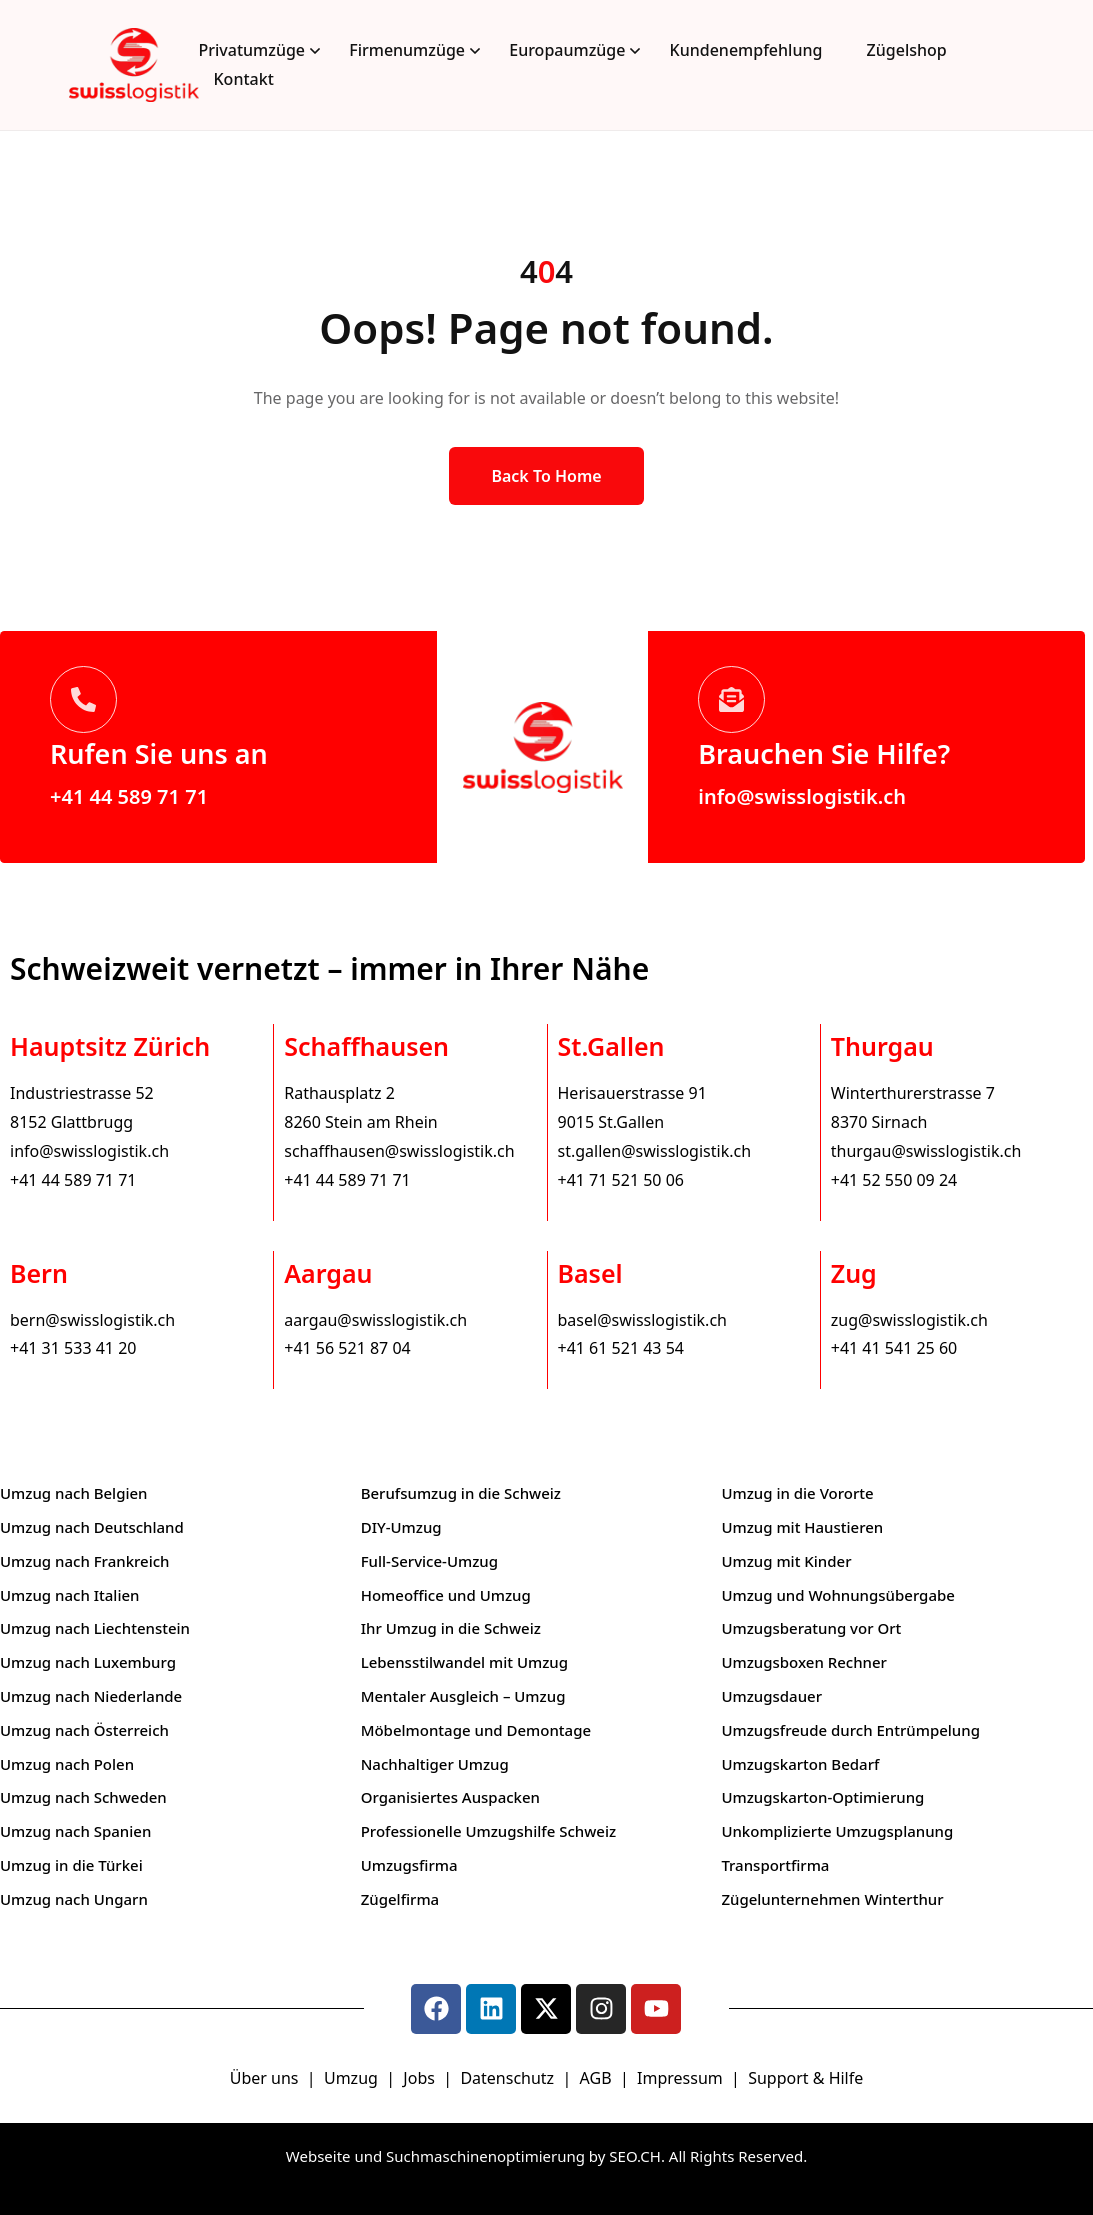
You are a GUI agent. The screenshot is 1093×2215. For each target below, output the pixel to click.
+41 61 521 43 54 (621, 1348)
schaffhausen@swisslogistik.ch (399, 1151)
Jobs (419, 2078)
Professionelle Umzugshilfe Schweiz (488, 1831)
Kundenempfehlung (746, 50)
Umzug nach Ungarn (74, 1899)
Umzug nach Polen (67, 1764)
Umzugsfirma (409, 1865)
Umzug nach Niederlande (91, 1696)
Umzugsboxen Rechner (804, 1662)
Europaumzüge (567, 50)
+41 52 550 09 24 (894, 1180)
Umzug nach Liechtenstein (95, 1628)
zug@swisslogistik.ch (909, 1320)
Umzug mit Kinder (786, 1561)
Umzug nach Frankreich (85, 1561)
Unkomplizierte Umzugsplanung (837, 1831)
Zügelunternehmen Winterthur (832, 1899)
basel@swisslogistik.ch (642, 1320)
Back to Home (546, 476)
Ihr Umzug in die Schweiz (451, 1628)
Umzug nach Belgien (74, 1493)
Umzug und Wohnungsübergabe (838, 1595)
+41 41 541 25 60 (894, 1348)
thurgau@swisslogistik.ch (926, 1151)
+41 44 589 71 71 (129, 796)
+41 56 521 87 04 (347, 1348)
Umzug (353, 2078)
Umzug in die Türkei (71, 1865)
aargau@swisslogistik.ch (375, 1320)
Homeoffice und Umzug (446, 1595)
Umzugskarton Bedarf (800, 1764)
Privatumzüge (252, 50)
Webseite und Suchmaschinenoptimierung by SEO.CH (473, 2156)
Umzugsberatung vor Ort (811, 1628)
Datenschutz (509, 2078)
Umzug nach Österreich (84, 1730)
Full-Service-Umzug (429, 1561)
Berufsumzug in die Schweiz (461, 1493)
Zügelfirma (400, 1899)
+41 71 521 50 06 (621, 1180)
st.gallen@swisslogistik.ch (655, 1151)
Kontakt (244, 79)
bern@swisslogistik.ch (92, 1320)
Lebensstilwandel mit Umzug (464, 1662)
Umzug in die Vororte (797, 1493)
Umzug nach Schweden (83, 1797)
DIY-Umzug (401, 1527)
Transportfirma (775, 1865)
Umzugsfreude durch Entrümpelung (850, 1730)
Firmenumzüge (407, 50)
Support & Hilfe (805, 2078)
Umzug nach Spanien (75, 1831)
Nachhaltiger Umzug (435, 1764)
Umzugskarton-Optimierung (822, 1797)
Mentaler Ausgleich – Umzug (463, 1696)
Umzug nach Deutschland (92, 1527)
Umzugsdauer (771, 1696)
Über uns (264, 2078)
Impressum (682, 2078)
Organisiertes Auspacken (450, 1797)
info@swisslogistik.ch (802, 796)
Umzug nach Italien (69, 1595)
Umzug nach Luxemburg (88, 1662)
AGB (598, 2078)
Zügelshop (907, 50)
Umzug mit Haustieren (802, 1527)
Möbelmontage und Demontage (476, 1730)
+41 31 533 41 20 (73, 1348)
